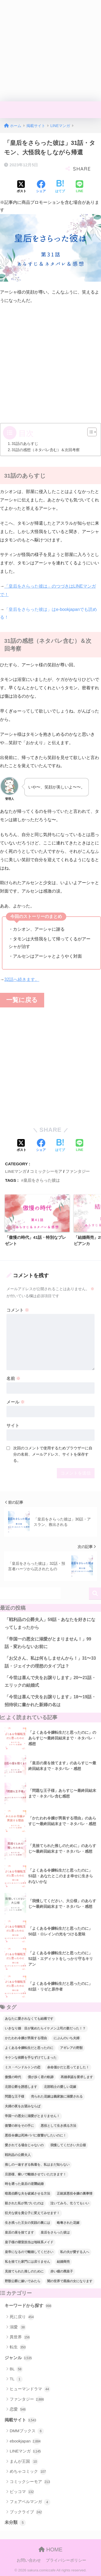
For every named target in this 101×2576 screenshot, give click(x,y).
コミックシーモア (46, 1171)
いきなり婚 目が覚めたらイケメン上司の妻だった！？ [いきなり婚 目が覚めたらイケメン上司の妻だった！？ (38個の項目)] (45, 2028)
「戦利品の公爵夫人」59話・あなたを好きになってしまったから (50, 1623)
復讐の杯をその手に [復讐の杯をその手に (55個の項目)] (19, 2126)
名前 (13, 1378)
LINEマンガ (16, 1171)
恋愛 (18, 2409)
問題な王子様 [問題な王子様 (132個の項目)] (14, 2096)
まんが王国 (24, 2461)
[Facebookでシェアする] (41, 187)
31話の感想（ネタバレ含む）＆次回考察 (46, 450)
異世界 (20, 2337)
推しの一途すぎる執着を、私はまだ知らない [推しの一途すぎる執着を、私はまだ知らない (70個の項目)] (37, 2164)
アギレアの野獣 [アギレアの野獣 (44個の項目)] (71, 2048)
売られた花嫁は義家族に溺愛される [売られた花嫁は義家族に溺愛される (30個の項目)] (57, 2096)
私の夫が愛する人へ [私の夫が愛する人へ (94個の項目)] (74, 2252)
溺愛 (18, 2327)
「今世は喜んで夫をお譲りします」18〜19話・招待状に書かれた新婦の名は (50, 1701)
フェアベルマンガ (30, 2502)
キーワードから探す (28, 2306)
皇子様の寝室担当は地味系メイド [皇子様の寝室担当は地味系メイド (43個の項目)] (29, 2242)
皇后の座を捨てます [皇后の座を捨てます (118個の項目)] (19, 2232)
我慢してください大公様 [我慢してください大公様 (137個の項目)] (68, 2145)
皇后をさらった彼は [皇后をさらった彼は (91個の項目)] (55, 2232)
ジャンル (18, 2358)
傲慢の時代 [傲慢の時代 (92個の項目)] (13, 2077)
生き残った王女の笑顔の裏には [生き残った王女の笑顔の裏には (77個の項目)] (27, 2223)
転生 (18, 2347)
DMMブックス (27, 2431)
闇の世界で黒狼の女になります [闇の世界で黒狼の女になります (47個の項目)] (69, 2281)
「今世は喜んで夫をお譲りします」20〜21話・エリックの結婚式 (50, 1681)
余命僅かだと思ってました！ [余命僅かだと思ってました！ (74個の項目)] (68, 2067)
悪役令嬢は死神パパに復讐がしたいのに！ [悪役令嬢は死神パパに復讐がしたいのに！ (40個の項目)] (35, 2135)
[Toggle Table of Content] (89, 432)
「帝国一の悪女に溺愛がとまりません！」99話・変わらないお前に (48, 1643)
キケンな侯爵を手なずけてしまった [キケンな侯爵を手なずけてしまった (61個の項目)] (31, 2057)
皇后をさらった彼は (41, 1180)
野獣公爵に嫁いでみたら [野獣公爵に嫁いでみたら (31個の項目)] (22, 2281)
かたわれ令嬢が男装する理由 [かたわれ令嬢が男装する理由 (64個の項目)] (26, 2038)
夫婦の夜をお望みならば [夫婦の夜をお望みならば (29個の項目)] (22, 2106)
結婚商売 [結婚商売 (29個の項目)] (63, 2262)
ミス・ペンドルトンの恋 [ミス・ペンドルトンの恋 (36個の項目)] (22, 2067)
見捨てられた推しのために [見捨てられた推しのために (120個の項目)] (24, 2271)
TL (16, 2379)
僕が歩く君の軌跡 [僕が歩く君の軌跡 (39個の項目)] (41, 2077)
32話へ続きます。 (21, 979)
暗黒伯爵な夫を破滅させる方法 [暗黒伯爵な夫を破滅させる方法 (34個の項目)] (27, 2193)
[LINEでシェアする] (79, 187)
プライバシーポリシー (66, 2560)
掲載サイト (20, 2420)
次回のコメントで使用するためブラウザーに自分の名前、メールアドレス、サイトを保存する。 (52, 1454)
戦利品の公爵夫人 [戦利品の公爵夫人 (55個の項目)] (18, 2155)
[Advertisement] (50, 50)
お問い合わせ (29, 2560)
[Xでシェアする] (21, 187)
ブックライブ (26, 2512)
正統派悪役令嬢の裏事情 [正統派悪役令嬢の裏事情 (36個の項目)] (74, 2193)
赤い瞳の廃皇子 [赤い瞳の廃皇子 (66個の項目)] (61, 2271)
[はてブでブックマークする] (60, 187)
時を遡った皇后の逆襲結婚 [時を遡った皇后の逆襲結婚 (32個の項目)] (24, 2184)
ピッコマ (22, 2492)
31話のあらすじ (25, 444)
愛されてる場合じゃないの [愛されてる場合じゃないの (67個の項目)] (24, 2145)
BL (16, 2369)
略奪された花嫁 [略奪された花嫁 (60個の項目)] (68, 2223)
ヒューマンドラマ (30, 2389)
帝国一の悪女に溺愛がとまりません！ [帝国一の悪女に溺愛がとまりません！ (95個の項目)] (32, 2116)
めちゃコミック (28, 2471)
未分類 (15, 2523)
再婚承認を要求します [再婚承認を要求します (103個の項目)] (77, 2077)
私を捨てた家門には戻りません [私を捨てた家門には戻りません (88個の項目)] (27, 2262)
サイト (12, 1425)
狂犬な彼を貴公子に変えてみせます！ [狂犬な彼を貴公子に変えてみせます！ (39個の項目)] (32, 2213)
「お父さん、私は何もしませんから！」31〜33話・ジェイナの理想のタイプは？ (50, 1662)
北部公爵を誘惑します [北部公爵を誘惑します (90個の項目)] (21, 2087)
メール (15, 1402)
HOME (50, 2549)
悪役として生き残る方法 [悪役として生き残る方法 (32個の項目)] (58, 2126)
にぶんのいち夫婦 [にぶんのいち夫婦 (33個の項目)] (66, 2038)
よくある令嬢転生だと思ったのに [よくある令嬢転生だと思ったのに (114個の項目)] (29, 2048)
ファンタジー (77, 1171)
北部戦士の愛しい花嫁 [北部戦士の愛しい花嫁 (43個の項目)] (60, 2087)
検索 (95, 1593)
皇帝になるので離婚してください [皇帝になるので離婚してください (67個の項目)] (29, 2252)
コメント (17, 1310)
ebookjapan (25, 2441)
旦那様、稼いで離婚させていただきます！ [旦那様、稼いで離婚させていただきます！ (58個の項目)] (35, 2174)
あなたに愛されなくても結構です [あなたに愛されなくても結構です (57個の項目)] (29, 2019)
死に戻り (22, 2317)
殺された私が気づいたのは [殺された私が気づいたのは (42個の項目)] (24, 2203)
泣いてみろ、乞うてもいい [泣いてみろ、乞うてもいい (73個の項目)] (69, 2203)
